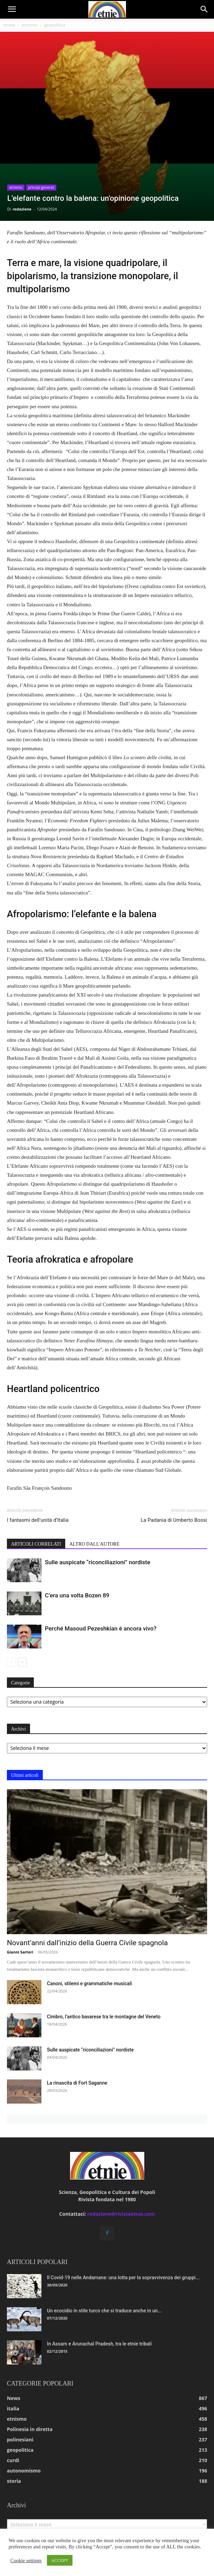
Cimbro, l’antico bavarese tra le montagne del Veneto (103, 2016)
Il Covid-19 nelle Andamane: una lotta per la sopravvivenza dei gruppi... (123, 2277)
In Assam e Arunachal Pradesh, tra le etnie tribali (99, 2344)
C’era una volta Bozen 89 (77, 1595)
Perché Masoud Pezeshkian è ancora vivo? (100, 1628)
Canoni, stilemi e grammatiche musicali (89, 1983)
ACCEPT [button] (59, 2560)
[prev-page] (11, 1662)
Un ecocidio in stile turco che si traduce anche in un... (104, 2310)
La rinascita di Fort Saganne (77, 2083)
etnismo (29, 25)
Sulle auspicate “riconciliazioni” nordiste (97, 1562)
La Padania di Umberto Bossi (173, 1520)
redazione (22, 209)
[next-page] (22, 1662)
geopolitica (54, 25)
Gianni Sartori (20, 1952)
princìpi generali (41, 187)
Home (9, 25)
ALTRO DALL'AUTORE (94, 1544)
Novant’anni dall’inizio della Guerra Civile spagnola (87, 1943)
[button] (12, 9)
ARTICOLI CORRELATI (36, 1544)
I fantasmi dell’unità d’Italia (38, 1520)
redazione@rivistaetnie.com (121, 2214)
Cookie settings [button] (26, 2560)
